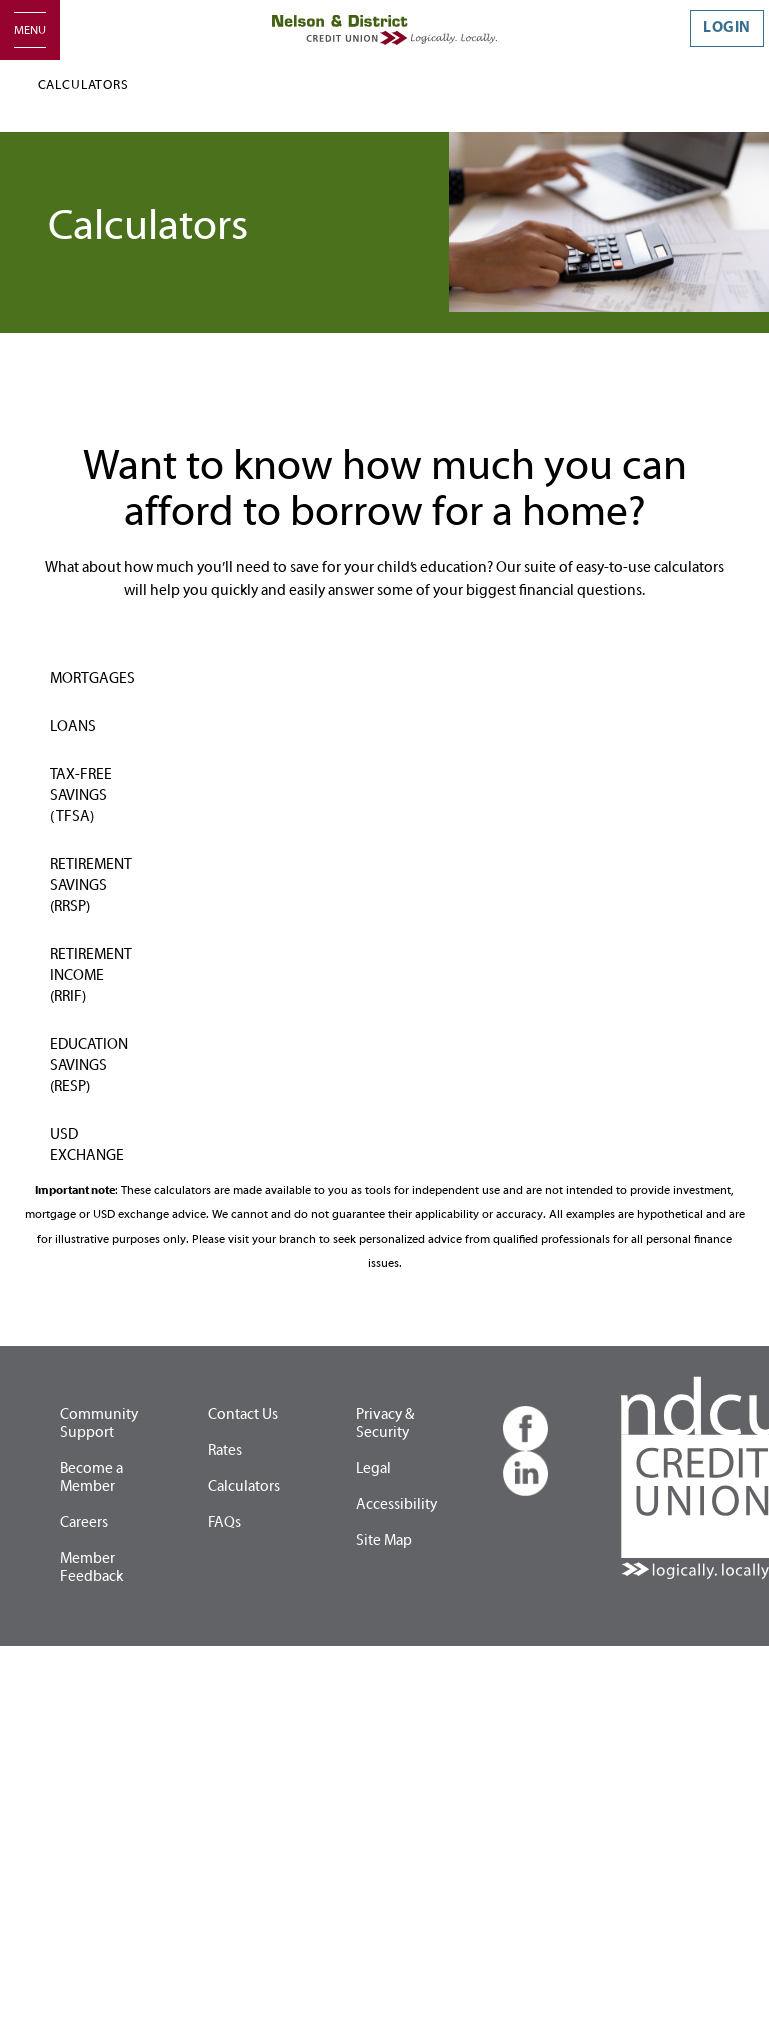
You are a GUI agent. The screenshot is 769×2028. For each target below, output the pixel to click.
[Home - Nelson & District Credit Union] (384, 29)
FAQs (224, 1522)
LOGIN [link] (727, 27)
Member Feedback (91, 1567)
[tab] (96, 667)
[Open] (30, 30)
